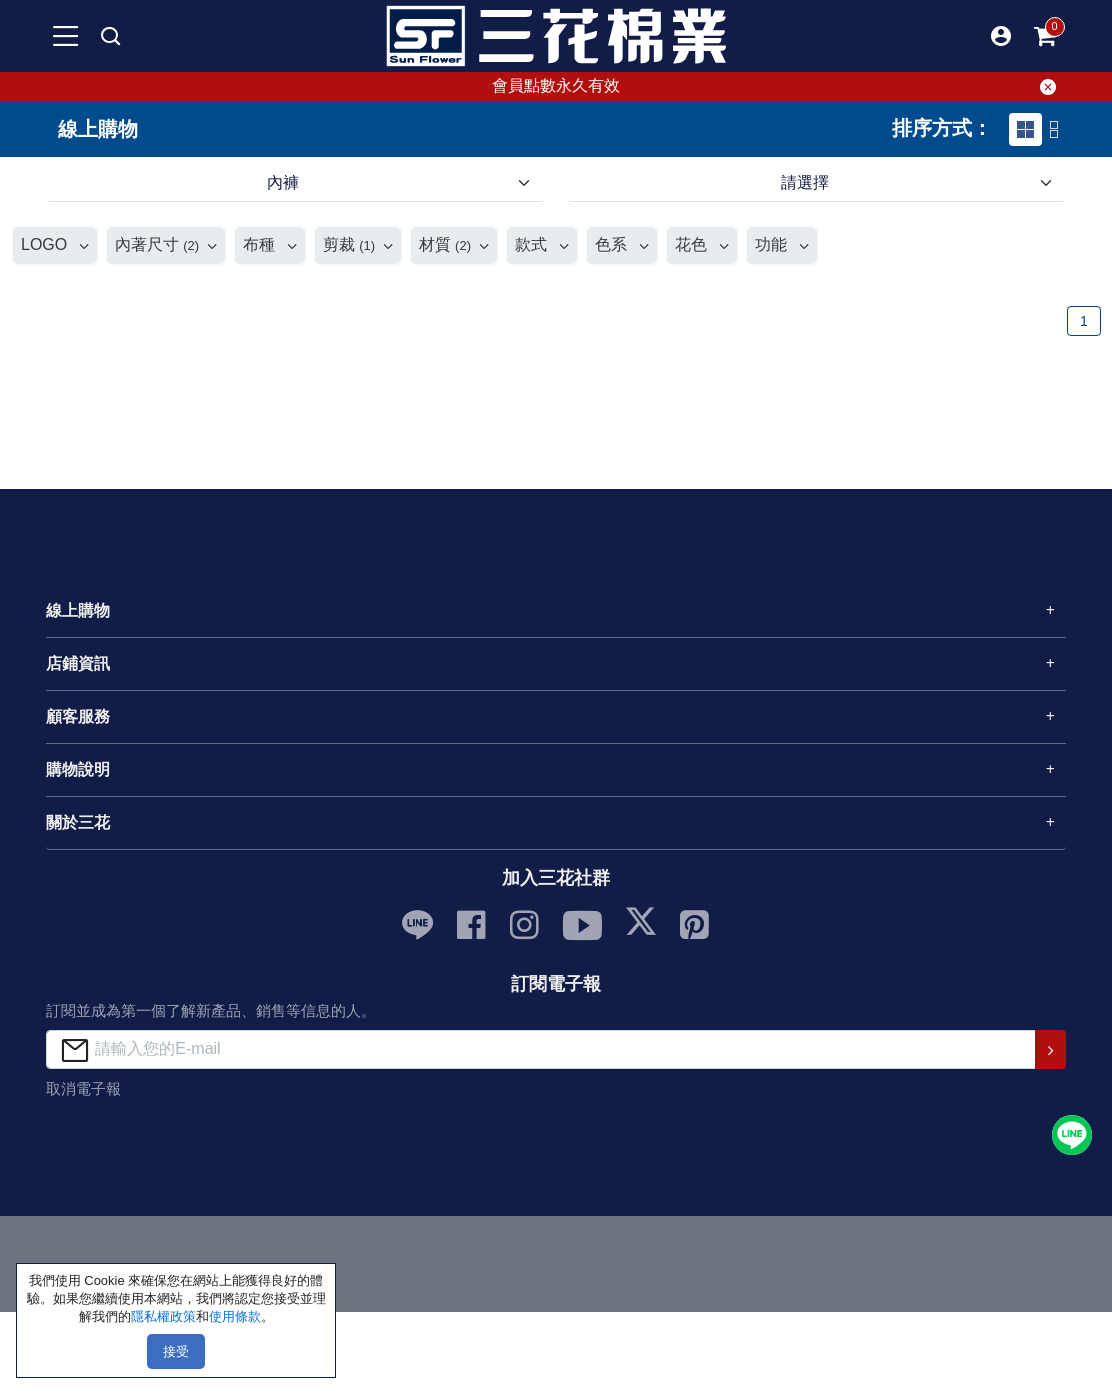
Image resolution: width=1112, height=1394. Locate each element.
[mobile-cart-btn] (1046, 36)
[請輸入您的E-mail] (540, 1049)
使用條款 (235, 1316)
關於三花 (78, 822)
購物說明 (78, 769)
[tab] (1025, 129)
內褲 (283, 182)
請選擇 (805, 182)
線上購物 (78, 610)
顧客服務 (78, 716)
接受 (176, 1351)
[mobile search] (111, 36)
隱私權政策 (163, 1316)
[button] (1001, 36)
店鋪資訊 (78, 663)
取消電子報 (83, 1088)
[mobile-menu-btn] (66, 36)
